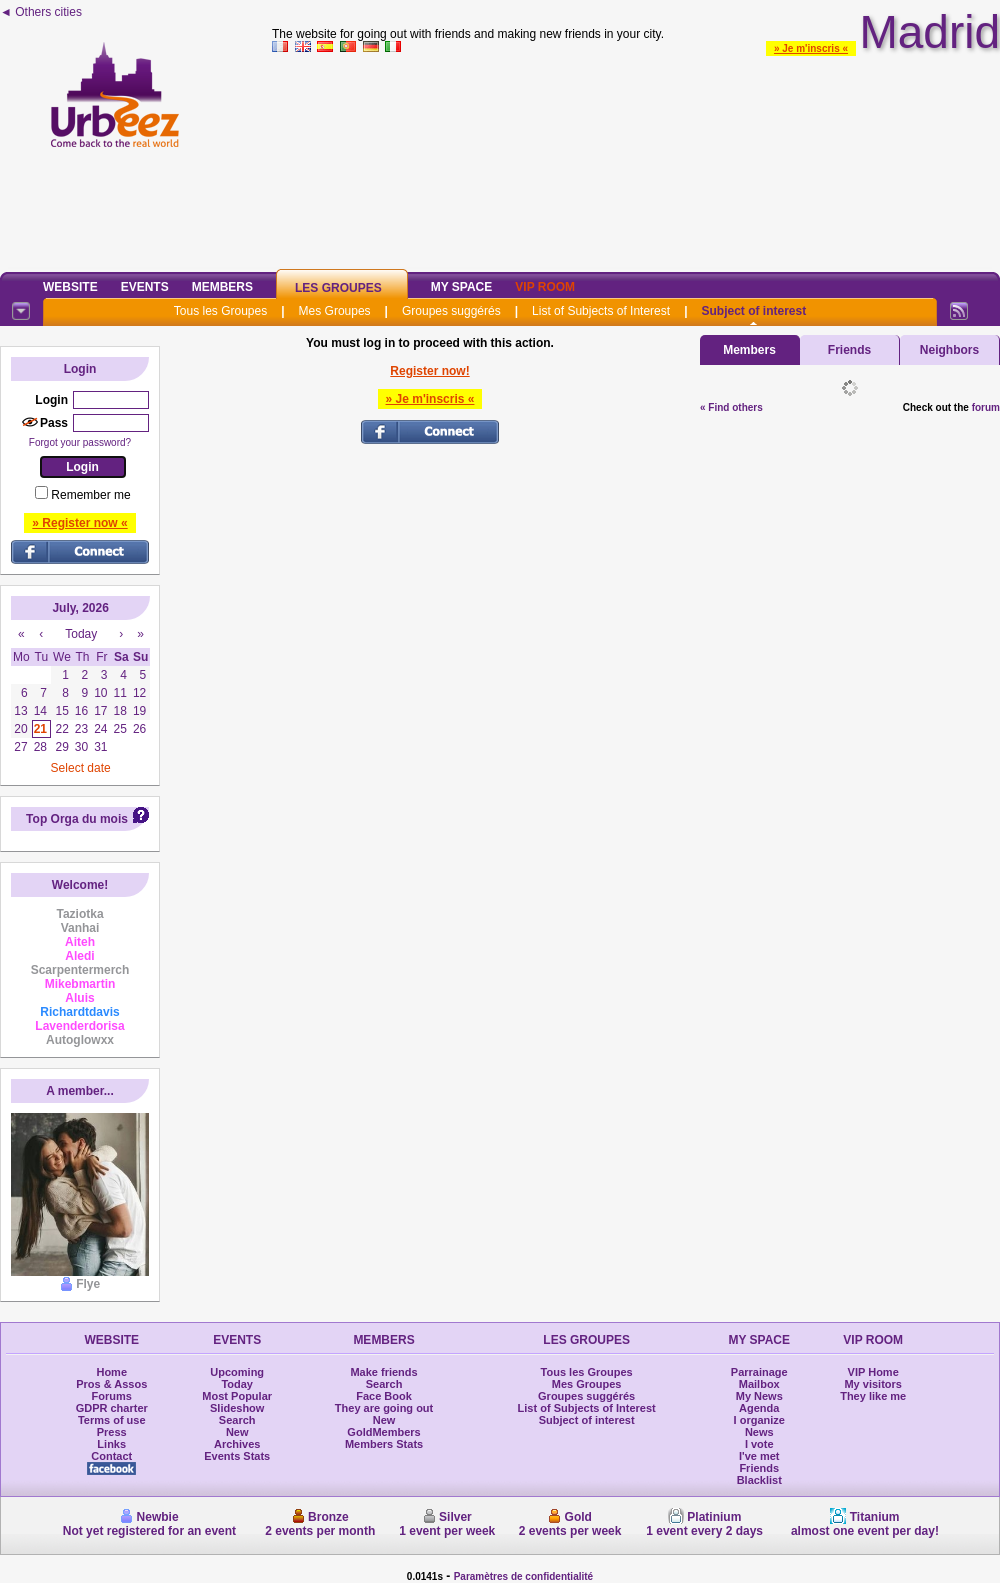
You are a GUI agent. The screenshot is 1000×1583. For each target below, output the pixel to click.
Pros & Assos (111, 1384)
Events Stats (237, 1456)
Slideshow (237, 1408)
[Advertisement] (636, 159)
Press (112, 1432)
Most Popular (237, 1396)
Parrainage (759, 1372)
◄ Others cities (41, 12)
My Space (462, 287)
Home (111, 1372)
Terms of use (112, 1420)
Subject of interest (753, 311)
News (759, 1432)
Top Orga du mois (77, 819)
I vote (759, 1444)
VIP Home (873, 1372)
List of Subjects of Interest (601, 311)
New (237, 1432)
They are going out (384, 1408)
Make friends (383, 1372)
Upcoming (237, 1372)
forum (986, 407)
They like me (873, 1396)
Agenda (759, 1408)
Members (222, 287)
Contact (111, 1456)
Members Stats (384, 1444)
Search (237, 1420)
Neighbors (949, 350)
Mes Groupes (335, 311)
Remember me (90, 495)
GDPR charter (112, 1408)
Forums (112, 1396)
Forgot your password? (80, 442)
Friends (849, 350)
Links (111, 1444)
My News (759, 1396)
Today (237, 1384)
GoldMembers (383, 1432)
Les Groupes (338, 288)
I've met (759, 1456)
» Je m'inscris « (811, 48)
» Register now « (79, 523)
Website (70, 287)
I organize (759, 1420)
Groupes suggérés (451, 311)
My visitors (872, 1384)
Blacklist (759, 1480)
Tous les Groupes (220, 311)
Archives (237, 1444)
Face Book (384, 1396)
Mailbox (759, 1384)
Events (145, 287)
